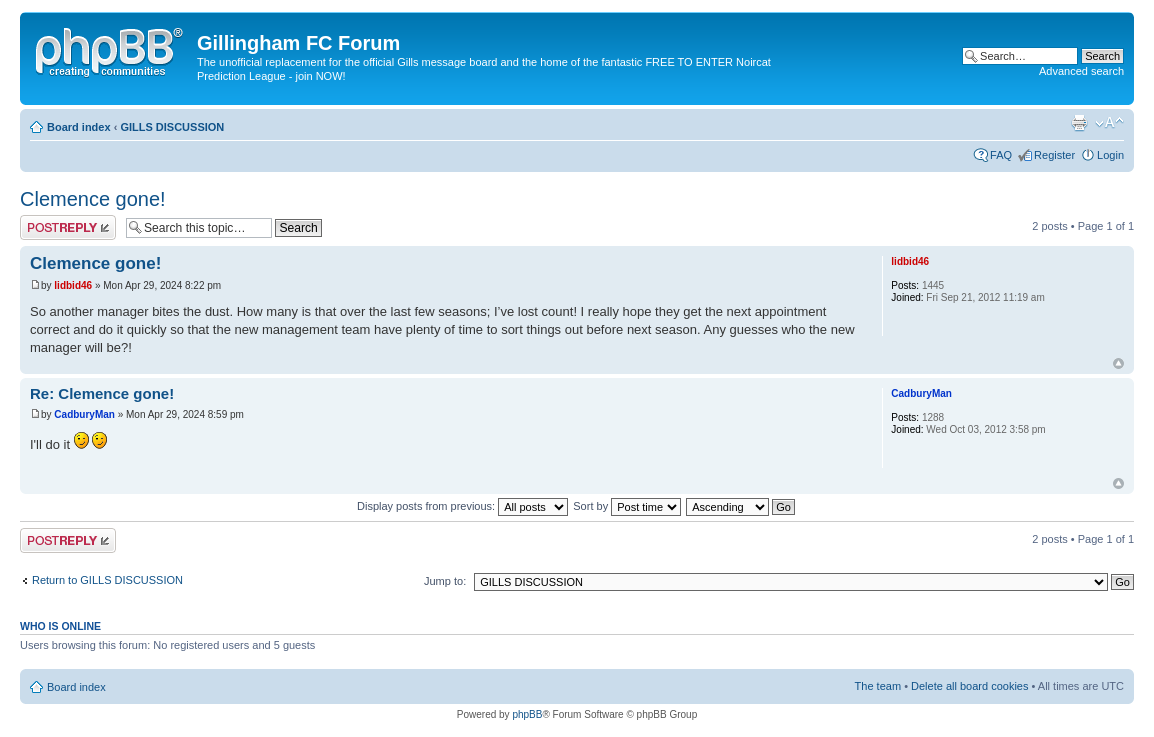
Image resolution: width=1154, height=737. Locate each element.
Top (1118, 363)
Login (1110, 155)
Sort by (627, 506)
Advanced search (1081, 71)
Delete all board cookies (969, 686)
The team (878, 686)
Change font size (1109, 123)
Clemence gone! (93, 199)
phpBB (527, 714)
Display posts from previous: (462, 506)
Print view (1079, 123)
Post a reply (68, 227)
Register (1054, 155)
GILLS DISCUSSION (172, 127)
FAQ (1001, 155)
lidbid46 (73, 285)
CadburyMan (84, 414)
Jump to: (445, 581)
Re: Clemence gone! (102, 393)
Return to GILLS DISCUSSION (107, 580)
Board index (79, 127)
